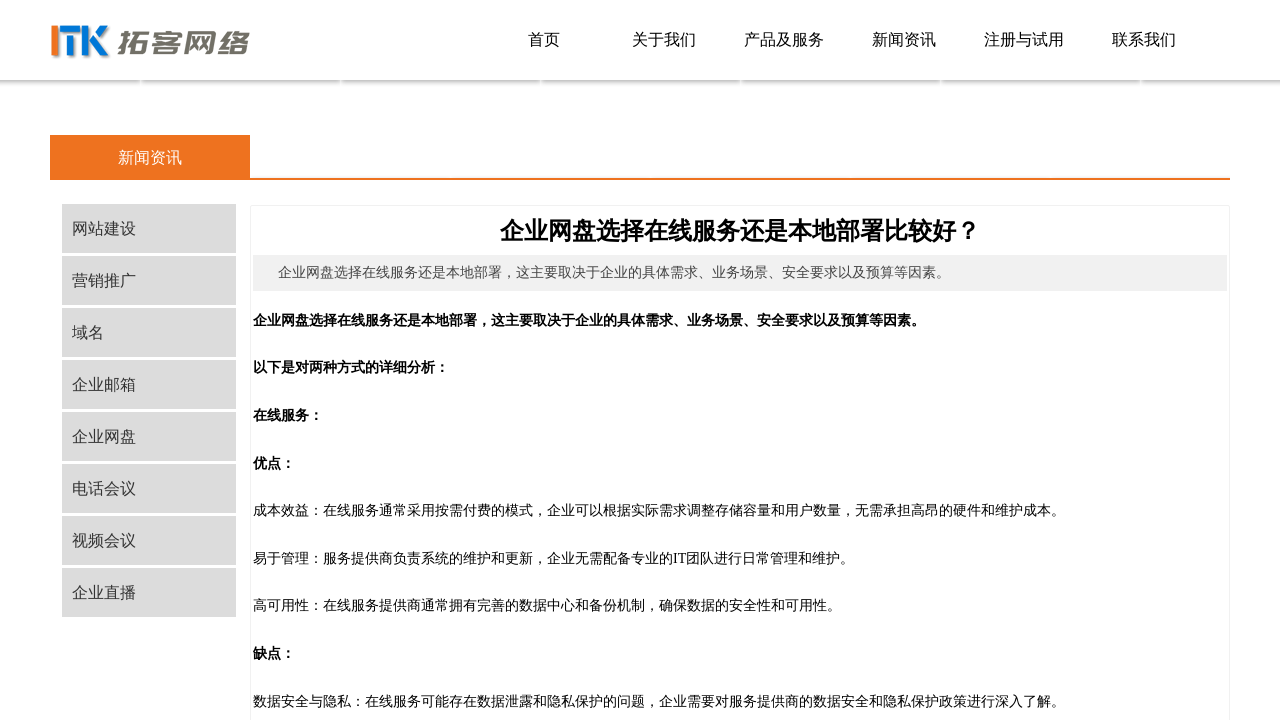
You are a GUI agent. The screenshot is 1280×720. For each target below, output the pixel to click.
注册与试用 (1024, 39)
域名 (88, 332)
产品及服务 (784, 39)
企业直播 (104, 592)
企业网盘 (104, 436)
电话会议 (104, 488)
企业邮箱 (104, 384)
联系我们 (1144, 39)
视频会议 (104, 540)
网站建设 (104, 228)
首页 (544, 39)
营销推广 (104, 280)
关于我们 (664, 39)
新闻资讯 (904, 39)
